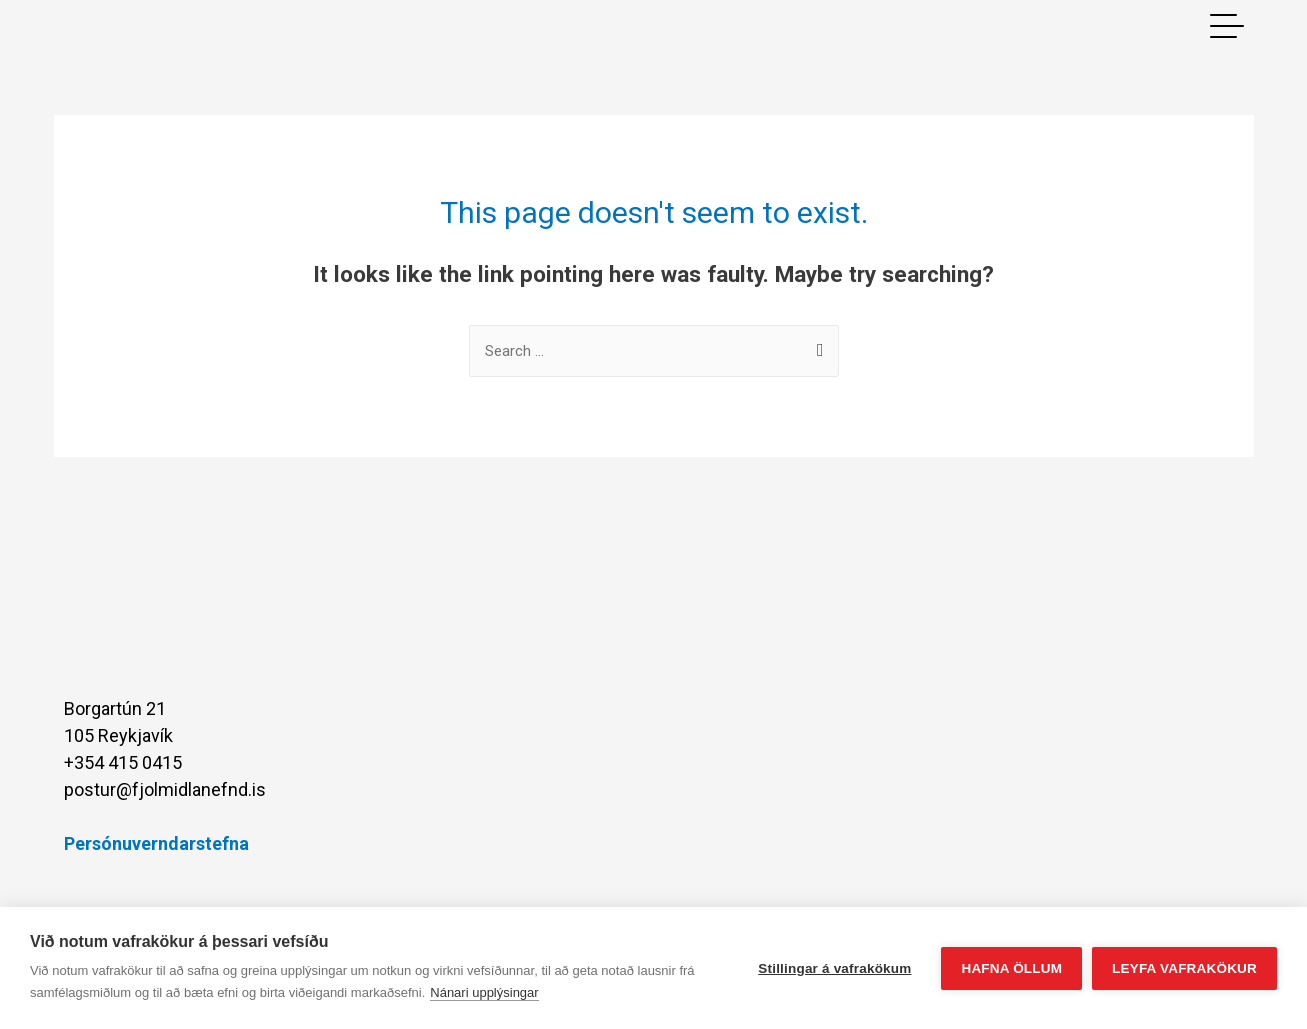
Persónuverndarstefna (156, 843)
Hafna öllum (1011, 968)
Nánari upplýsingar (484, 992)
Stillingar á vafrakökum (834, 968)
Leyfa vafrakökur (1184, 968)
